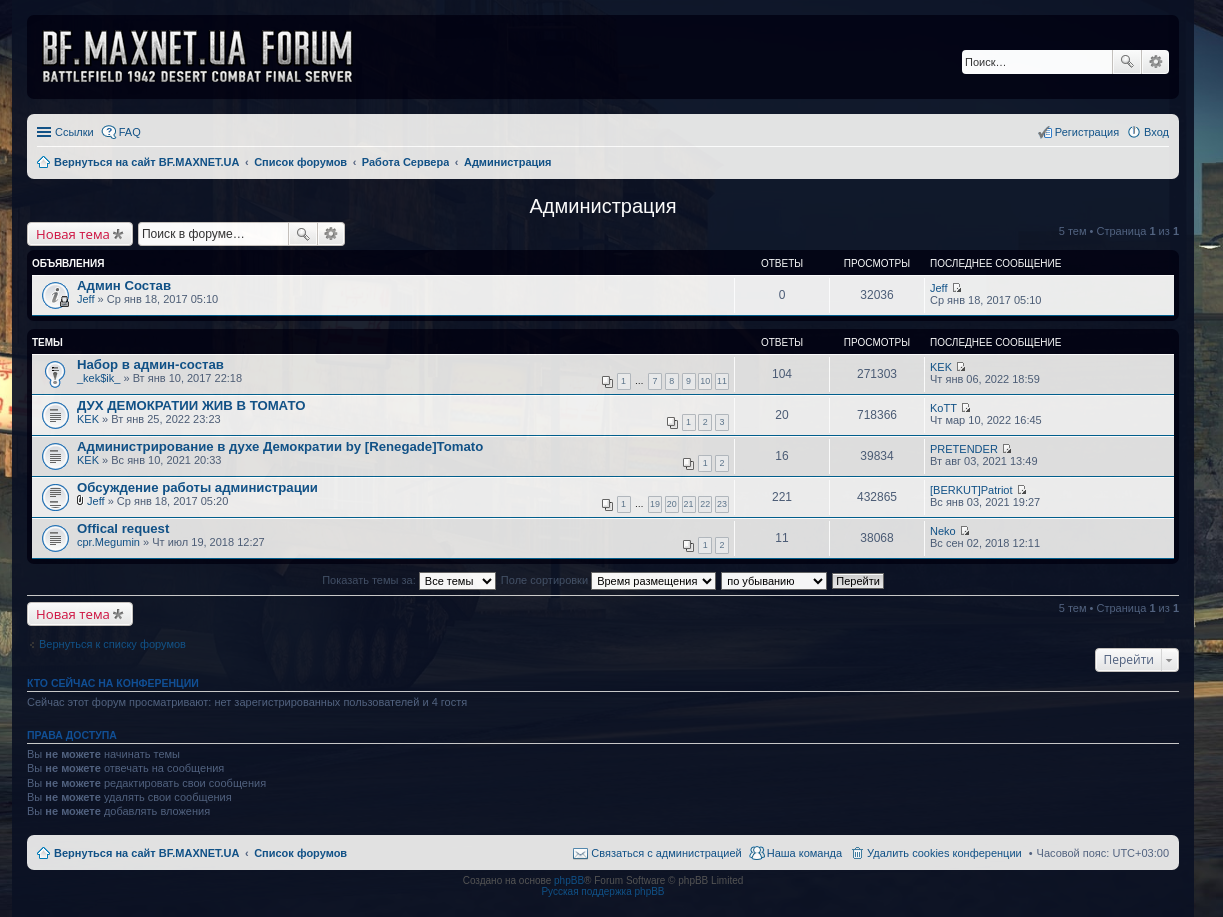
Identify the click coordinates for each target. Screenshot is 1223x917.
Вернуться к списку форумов (112, 644)
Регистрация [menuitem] (1087, 132)
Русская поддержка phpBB (602, 891)
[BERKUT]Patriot (971, 490)
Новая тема (73, 234)
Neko (943, 531)
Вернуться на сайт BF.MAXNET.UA (146, 853)
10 (705, 381)
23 (722, 504)
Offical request (123, 528)
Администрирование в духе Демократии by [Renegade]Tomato (280, 446)
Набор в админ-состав (150, 364)
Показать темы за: (409, 580)
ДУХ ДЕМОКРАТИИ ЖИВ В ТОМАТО (191, 405)
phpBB (569, 880)
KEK (941, 367)
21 (689, 504)
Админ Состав (124, 285)
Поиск (1127, 62)
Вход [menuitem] (1156, 132)
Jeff (86, 299)
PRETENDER (964, 449)
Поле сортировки (608, 580)
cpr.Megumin (108, 542)
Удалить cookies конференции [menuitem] (944, 853)
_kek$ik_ (98, 378)
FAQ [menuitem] (130, 132)
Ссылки (74, 132)
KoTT (943, 408)
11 (722, 381)
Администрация (602, 206)
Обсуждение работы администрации (197, 487)
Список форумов (300, 853)
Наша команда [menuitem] (804, 853)
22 (705, 504)
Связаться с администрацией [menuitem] (666, 853)
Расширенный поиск (1155, 62)
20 (672, 504)
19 (655, 504)
